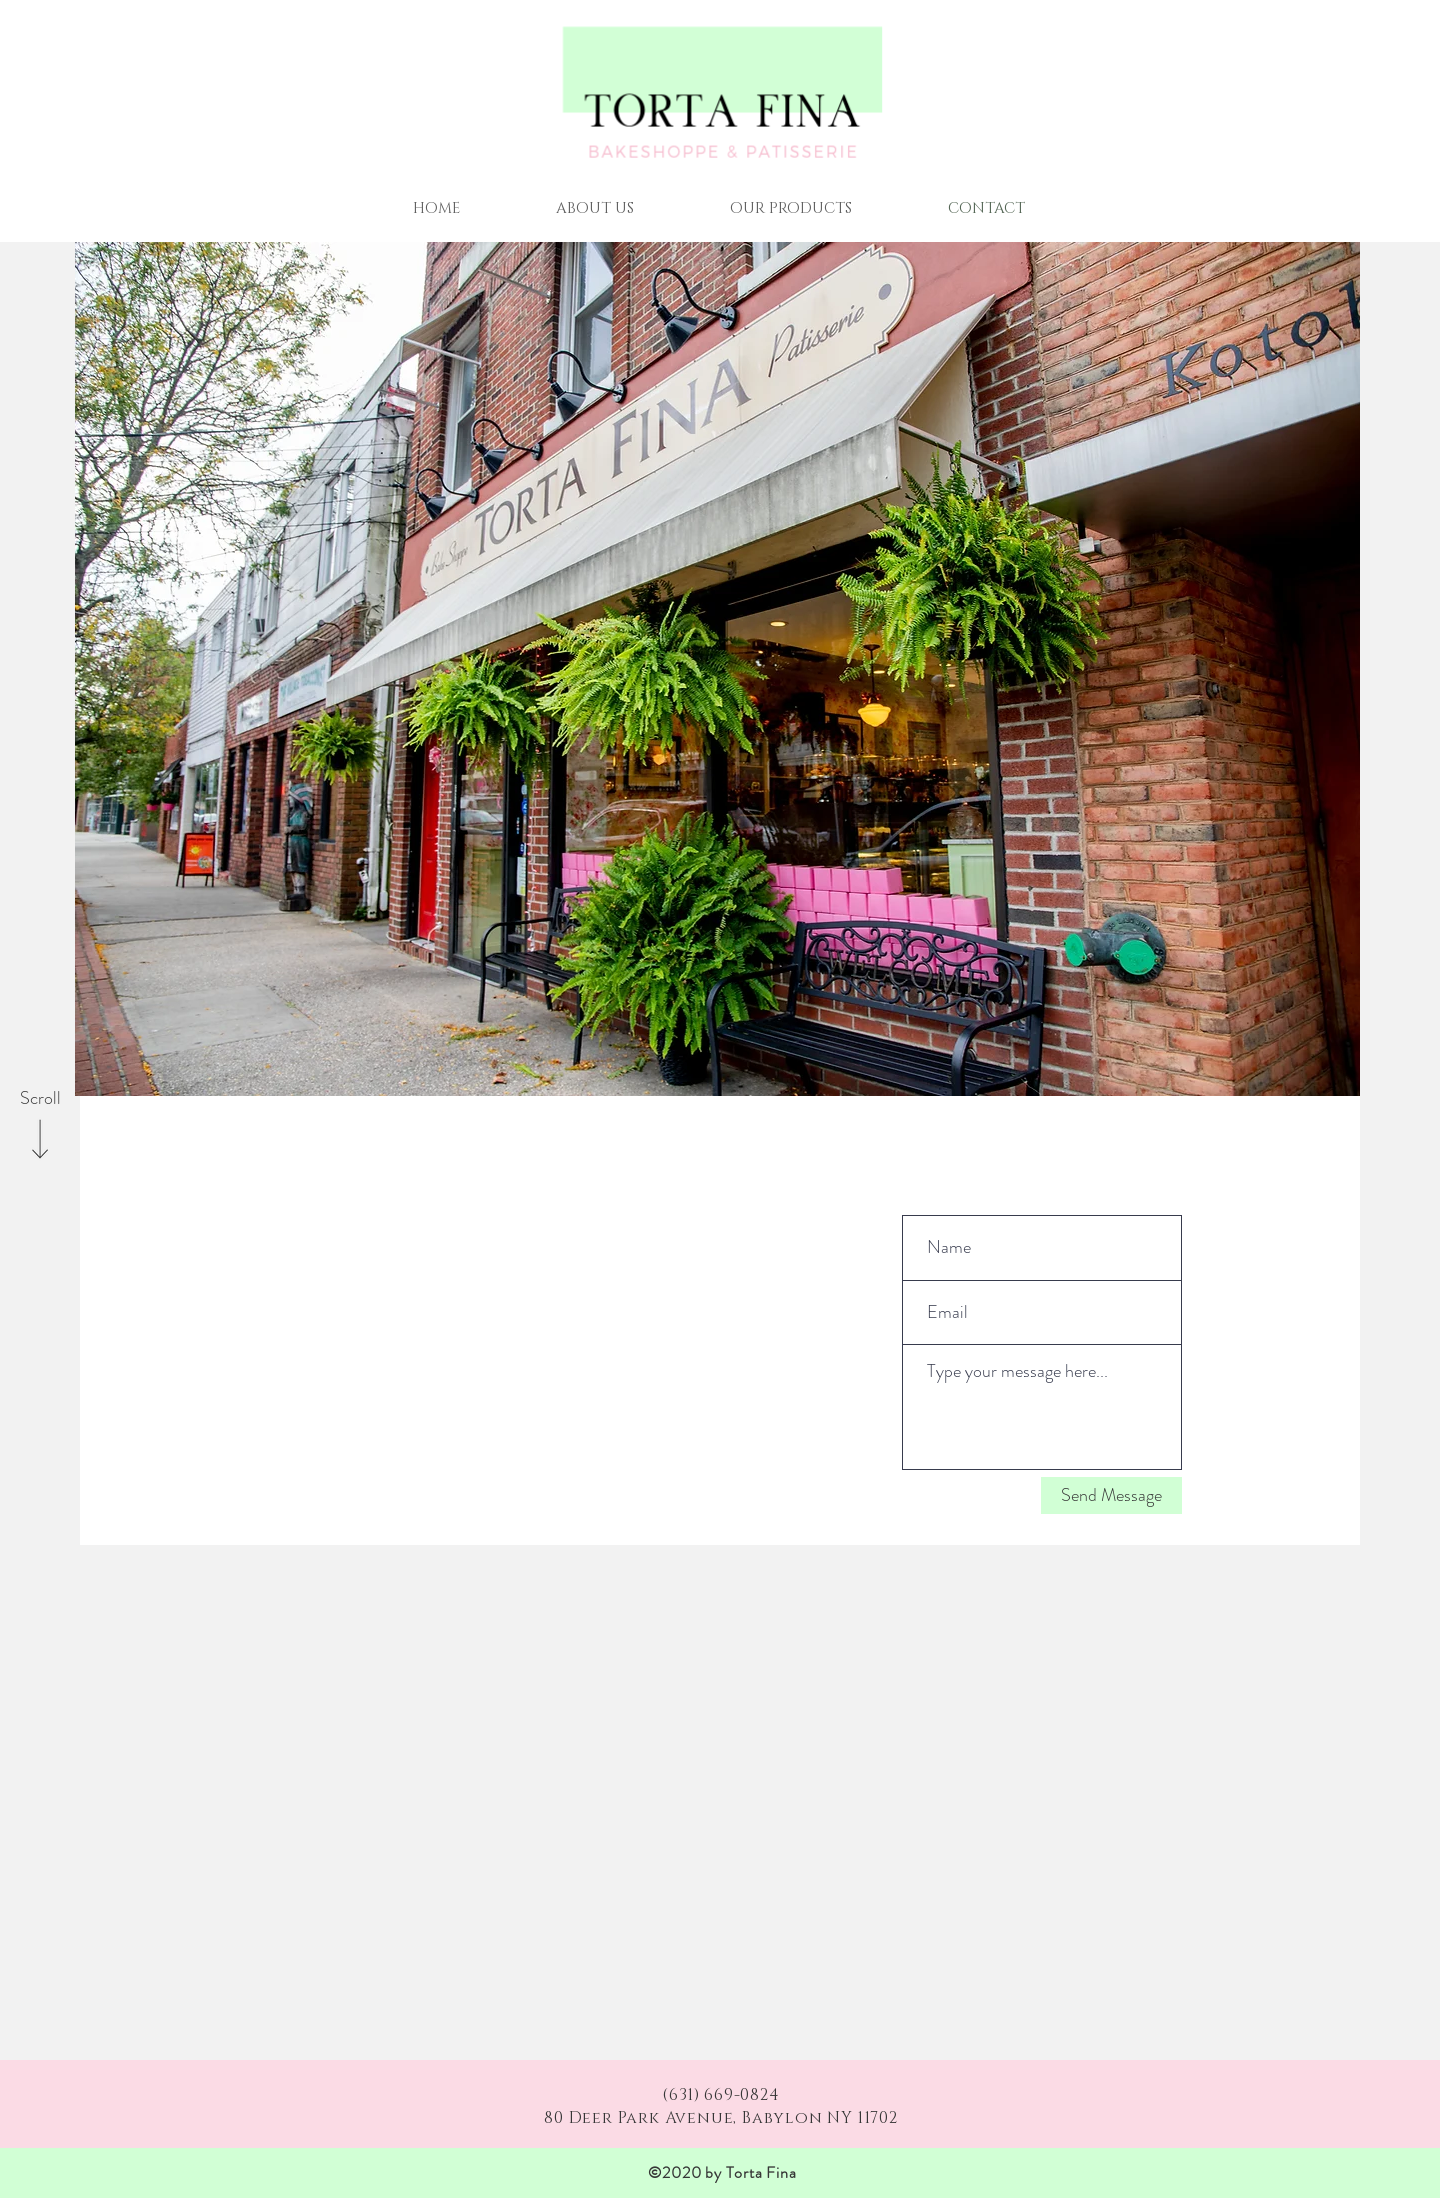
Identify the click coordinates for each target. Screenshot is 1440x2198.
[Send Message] (1111, 1495)
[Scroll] (40, 1099)
